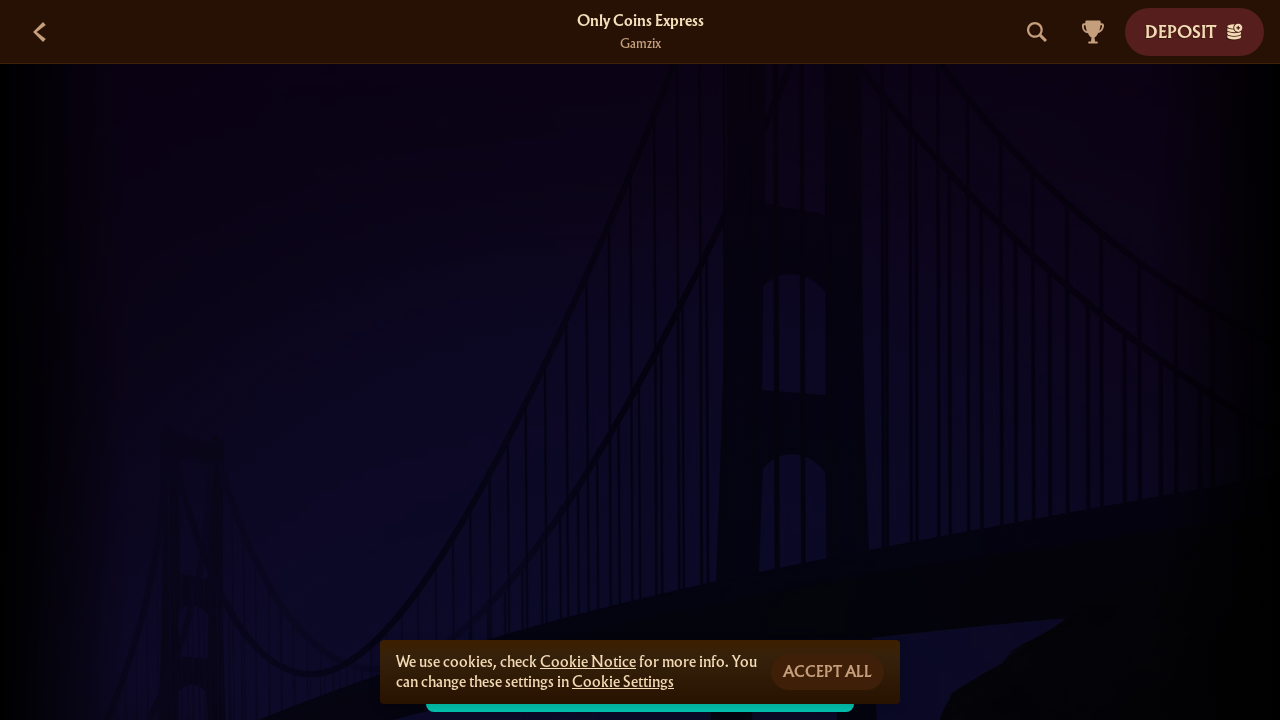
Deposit (1194, 31)
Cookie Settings (623, 682)
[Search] (1037, 32)
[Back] (40, 32)
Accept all (827, 672)
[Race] (1093, 32)
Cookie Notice (588, 662)
